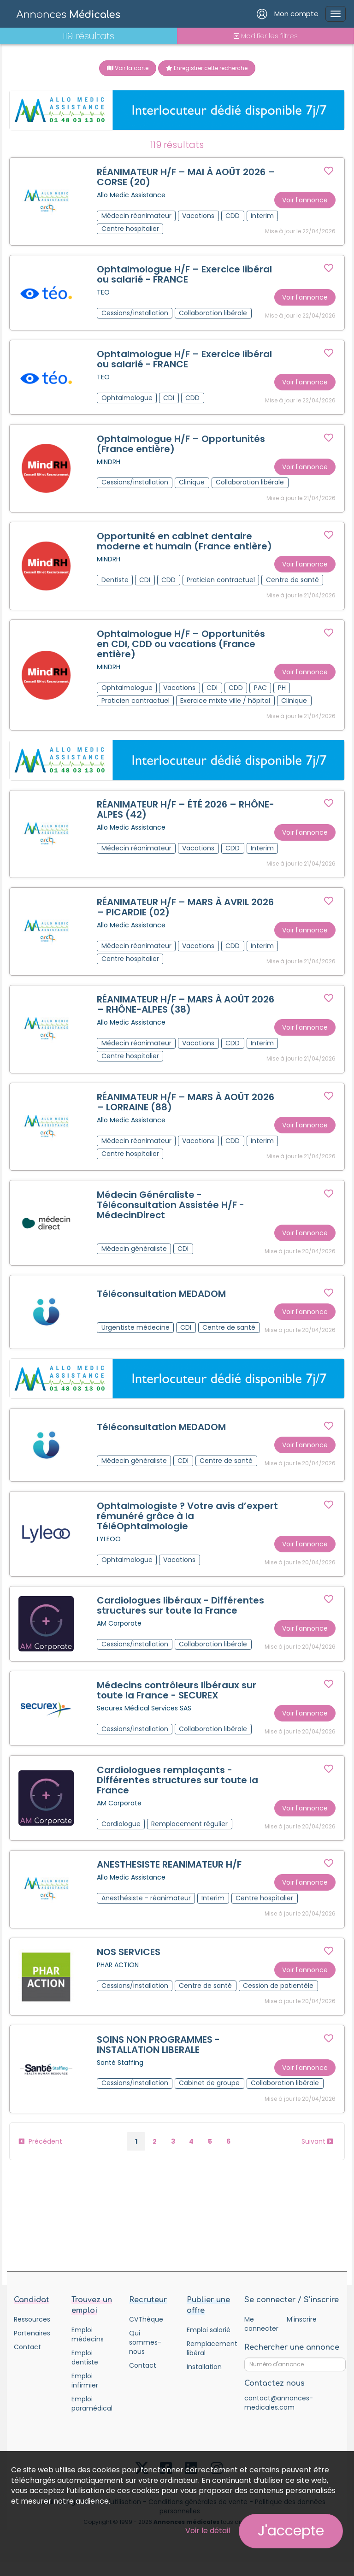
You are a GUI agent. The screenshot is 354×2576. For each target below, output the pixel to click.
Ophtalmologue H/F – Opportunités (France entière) (181, 446)
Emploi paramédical (91, 2417)
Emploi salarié (208, 2343)
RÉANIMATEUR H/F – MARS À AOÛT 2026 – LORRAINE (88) (186, 1108)
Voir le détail (207, 2530)
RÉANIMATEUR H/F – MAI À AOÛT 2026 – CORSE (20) (186, 177)
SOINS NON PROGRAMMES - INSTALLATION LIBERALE (158, 2057)
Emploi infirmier (84, 2394)
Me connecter (261, 2337)
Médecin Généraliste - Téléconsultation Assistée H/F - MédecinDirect (171, 1212)
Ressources (32, 2333)
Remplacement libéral (208, 2362)
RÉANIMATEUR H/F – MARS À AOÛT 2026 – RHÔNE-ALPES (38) (186, 1010)
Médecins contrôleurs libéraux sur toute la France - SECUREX (177, 1701)
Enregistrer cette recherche (207, 68)
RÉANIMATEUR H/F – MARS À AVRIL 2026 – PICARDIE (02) (185, 912)
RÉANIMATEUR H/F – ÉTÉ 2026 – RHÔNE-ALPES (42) (186, 813)
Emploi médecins (87, 2348)
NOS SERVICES (129, 1964)
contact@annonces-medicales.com (278, 2416)
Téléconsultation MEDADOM (161, 1301)
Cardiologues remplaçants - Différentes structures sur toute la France (178, 1791)
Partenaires (32, 2347)
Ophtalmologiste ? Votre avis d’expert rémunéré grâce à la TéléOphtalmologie (167, 1525)
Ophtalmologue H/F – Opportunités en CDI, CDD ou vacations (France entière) (181, 647)
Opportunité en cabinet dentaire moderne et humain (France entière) (184, 544)
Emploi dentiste (84, 2371)
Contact (27, 2360)
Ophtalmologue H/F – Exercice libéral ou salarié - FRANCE (184, 275)
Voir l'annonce (304, 200)
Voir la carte (127, 68)
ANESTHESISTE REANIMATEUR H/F (169, 1876)
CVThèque (146, 2333)
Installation (204, 2380)
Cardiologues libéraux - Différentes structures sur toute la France (181, 1615)
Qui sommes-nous (145, 2356)
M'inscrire (302, 2333)
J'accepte (291, 2531)
